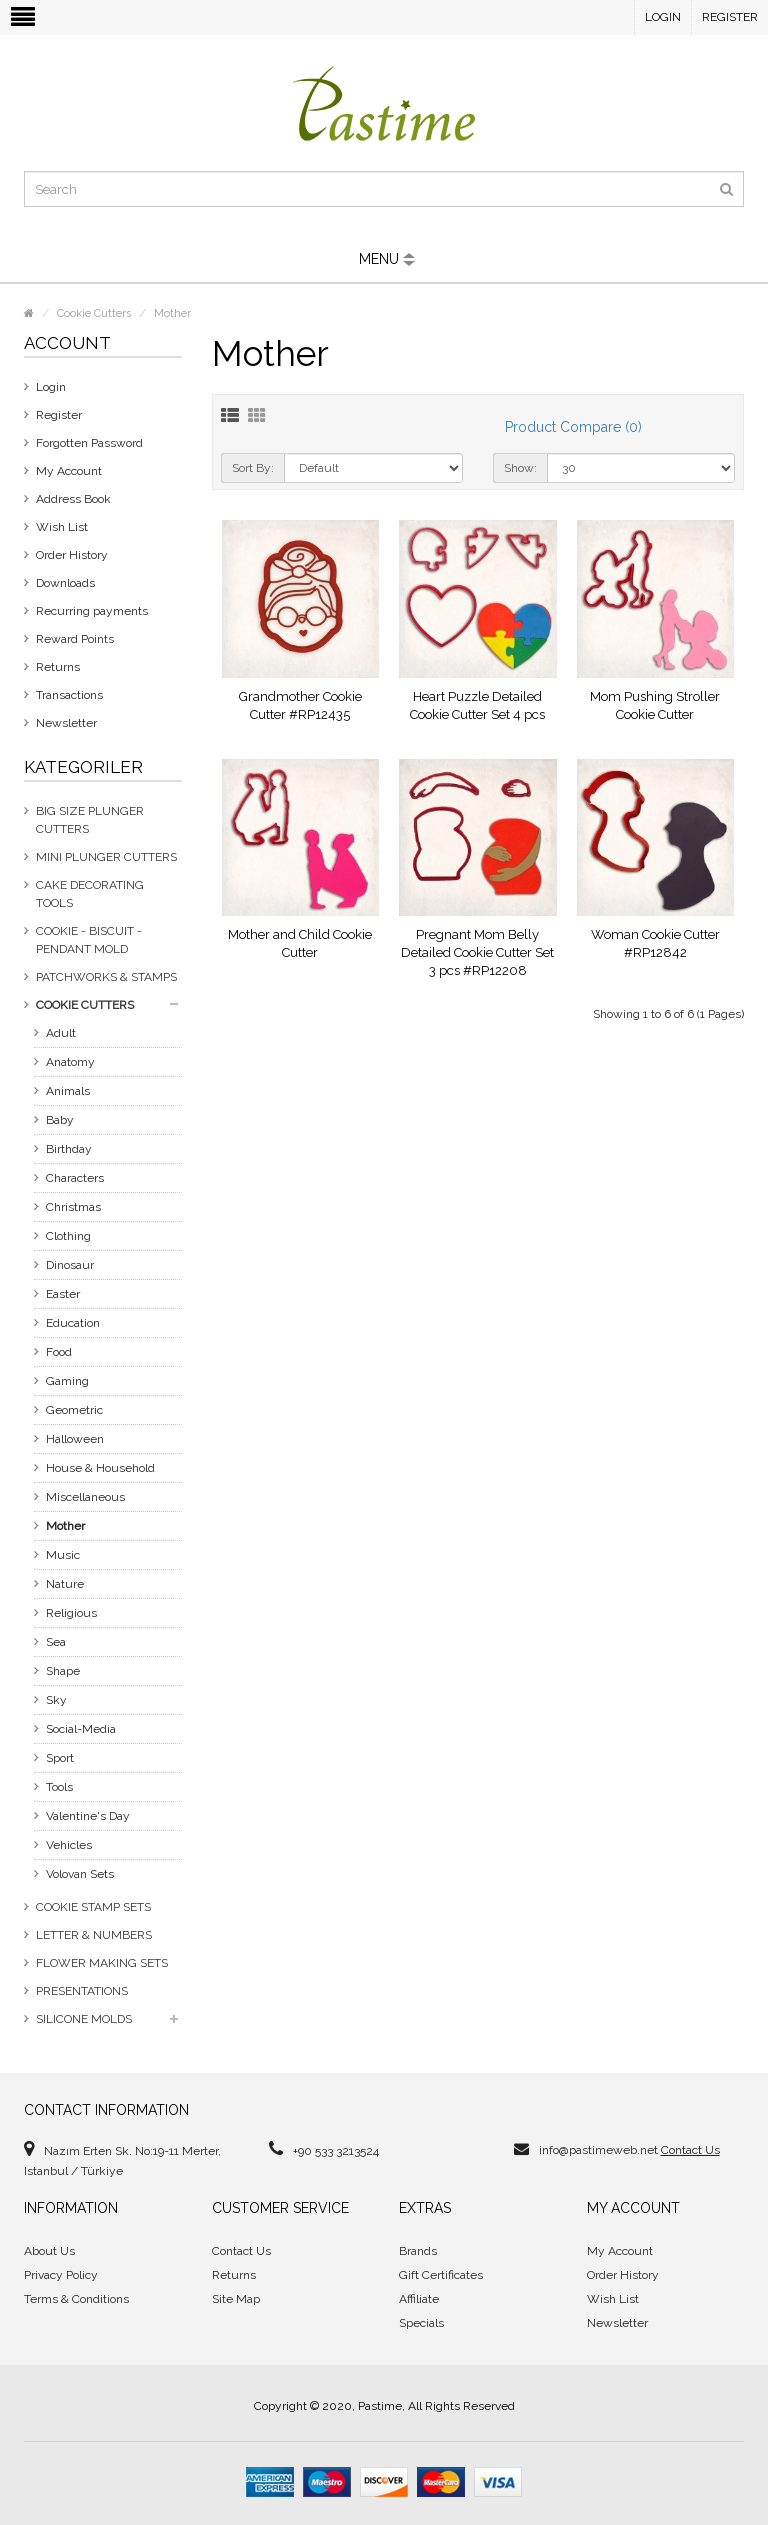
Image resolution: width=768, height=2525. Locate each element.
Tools (59, 1787)
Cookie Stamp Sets (93, 1907)
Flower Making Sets (102, 1963)
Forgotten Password (89, 443)
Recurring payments (92, 611)
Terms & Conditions (76, 2299)
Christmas (73, 1207)
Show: (520, 468)
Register (730, 17)
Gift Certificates (441, 2275)
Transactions (69, 695)
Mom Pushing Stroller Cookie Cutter (655, 705)
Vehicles (69, 1845)
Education (73, 1323)
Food (59, 1352)
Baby (60, 1120)
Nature (65, 1584)
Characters (75, 1178)
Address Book (73, 499)
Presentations (82, 1991)
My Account (69, 471)
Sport (60, 1758)
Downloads (65, 583)
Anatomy (70, 1062)
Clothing (68, 1236)
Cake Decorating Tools (90, 894)
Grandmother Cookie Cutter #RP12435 (300, 705)
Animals (68, 1091)
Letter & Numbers (94, 1935)
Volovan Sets (80, 1874)
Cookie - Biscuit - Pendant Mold (89, 940)
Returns (58, 667)
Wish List (62, 527)
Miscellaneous (85, 1497)
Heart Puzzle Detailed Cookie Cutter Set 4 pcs (477, 705)
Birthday (69, 1149)
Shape (63, 1671)
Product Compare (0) (573, 427)
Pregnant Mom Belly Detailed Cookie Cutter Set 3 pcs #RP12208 (477, 952)
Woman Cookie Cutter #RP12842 (655, 943)
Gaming (67, 1381)
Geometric (74, 1410)
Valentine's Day (88, 1816)
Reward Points (75, 639)
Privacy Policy (61, 2275)
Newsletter (66, 723)
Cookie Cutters (94, 313)
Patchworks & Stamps (106, 977)
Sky (56, 1700)
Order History (72, 555)
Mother (172, 313)
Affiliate (419, 2299)
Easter (63, 1294)
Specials (421, 2323)
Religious (71, 1613)
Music (63, 1555)
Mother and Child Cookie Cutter (300, 943)
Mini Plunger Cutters (106, 857)
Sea (56, 1642)
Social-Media (81, 1729)
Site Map (236, 2299)
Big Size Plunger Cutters (90, 820)
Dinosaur (70, 1265)
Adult (61, 1033)
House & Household (100, 1468)
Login (663, 17)
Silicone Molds (84, 2019)
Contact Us (690, 2150)
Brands (418, 2251)
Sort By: (253, 468)
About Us (49, 2251)
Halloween (75, 1439)
